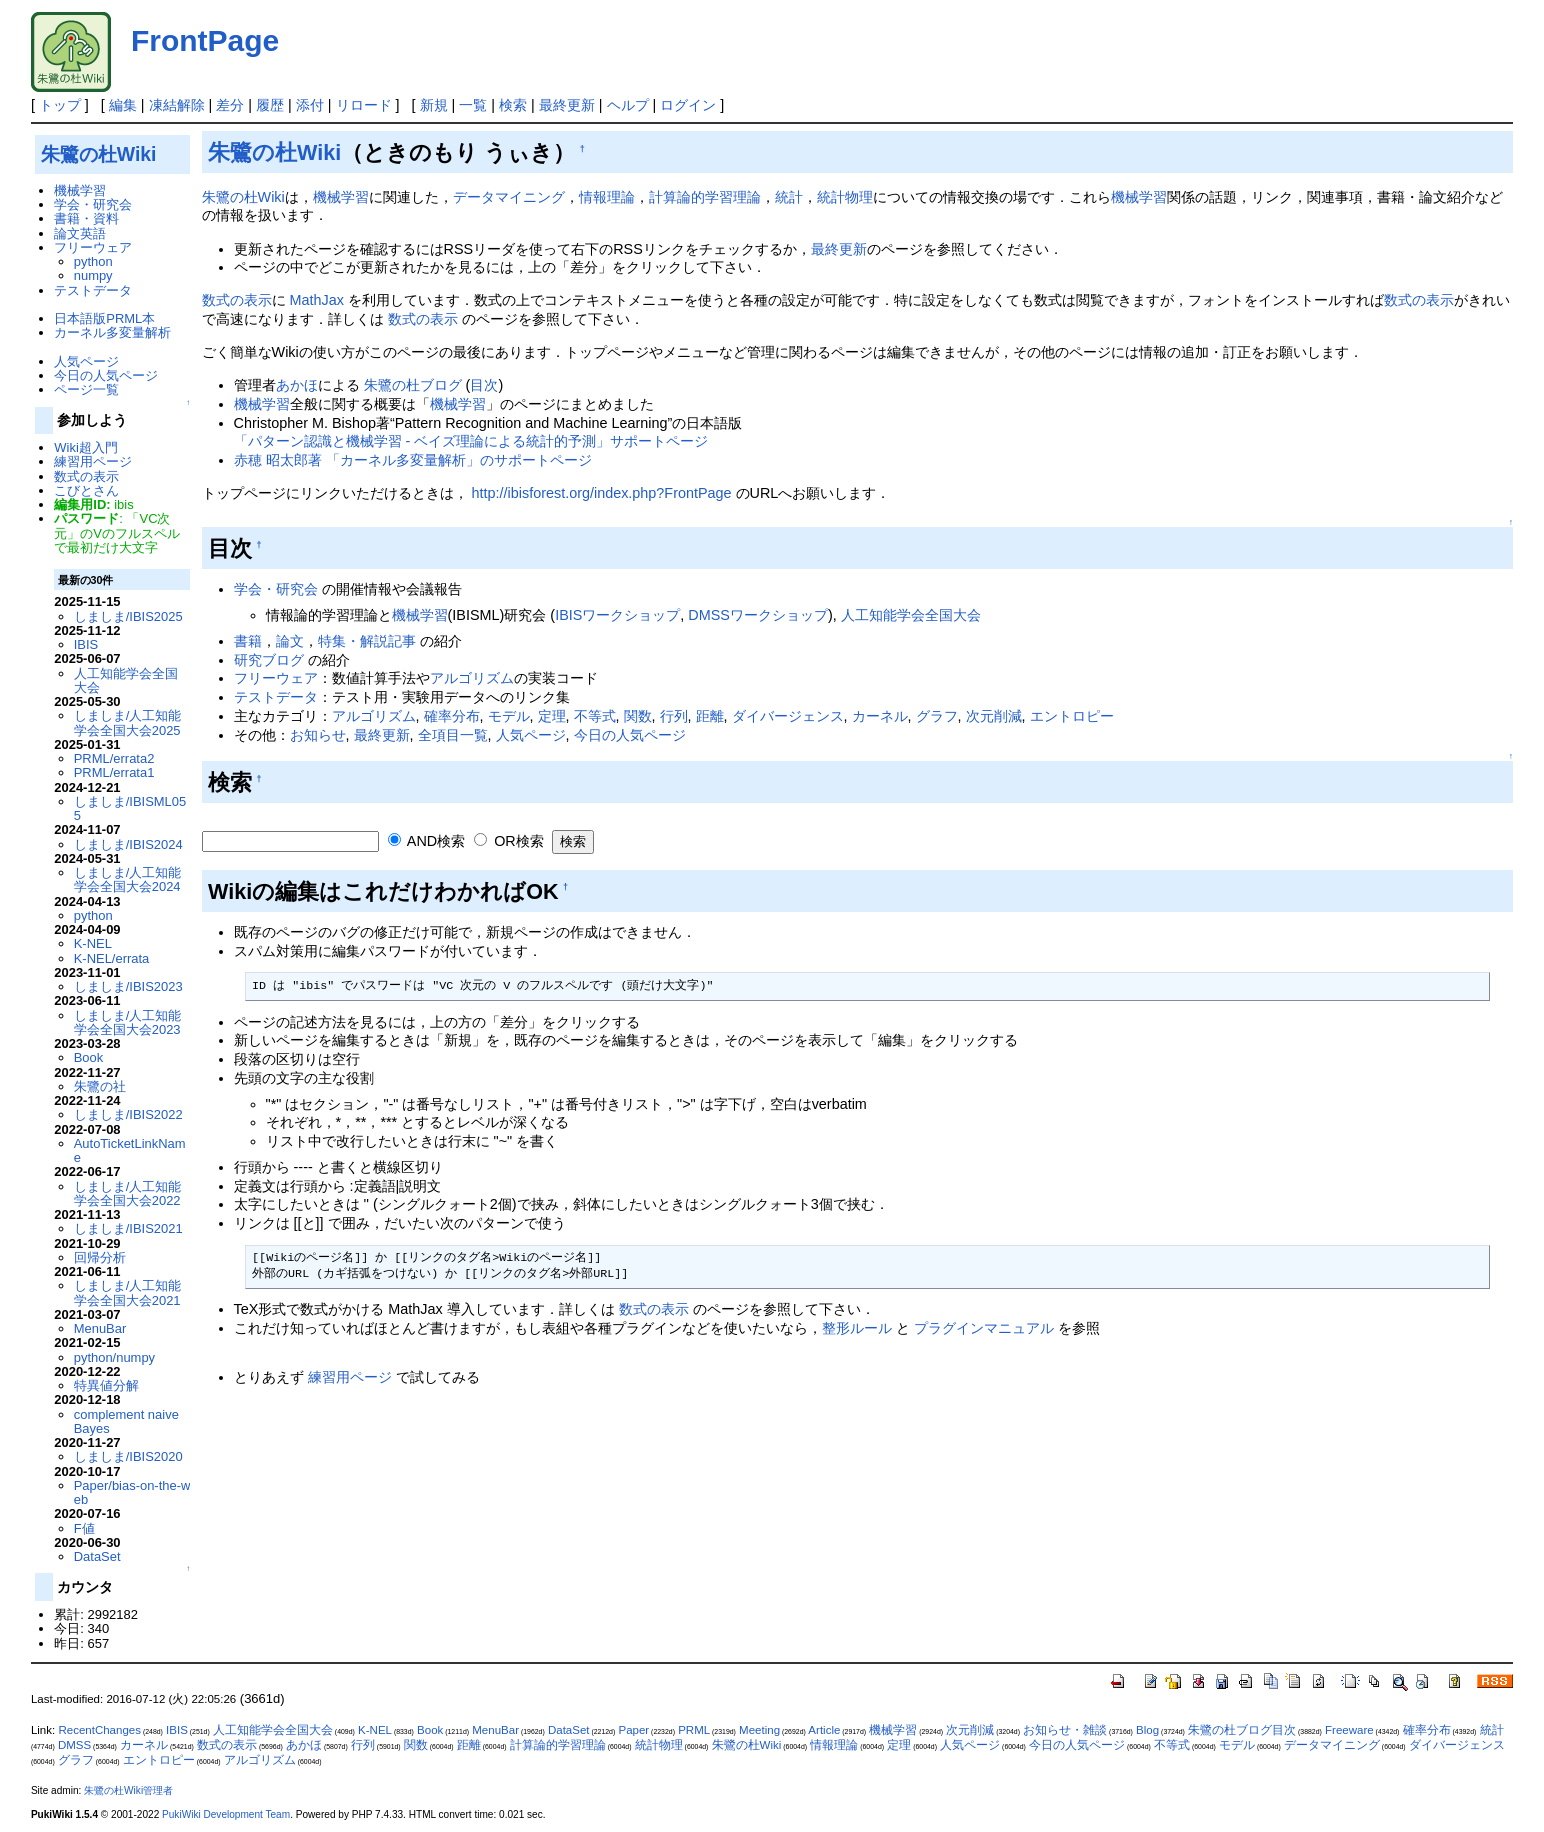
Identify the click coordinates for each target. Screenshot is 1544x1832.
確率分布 (452, 716)
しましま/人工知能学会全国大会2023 (128, 1022)
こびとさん (86, 490)
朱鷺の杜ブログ (413, 385)
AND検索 (427, 841)
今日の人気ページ (630, 735)
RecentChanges (99, 1730)
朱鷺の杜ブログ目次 (1242, 1730)
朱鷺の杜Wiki (274, 152)
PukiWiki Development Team (226, 1814)
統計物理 (845, 197)
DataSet (97, 1556)
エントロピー (1072, 716)
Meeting (759, 1730)
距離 (710, 716)
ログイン (688, 105)
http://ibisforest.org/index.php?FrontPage (602, 493)
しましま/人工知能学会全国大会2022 (128, 1193)
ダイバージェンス (788, 716)
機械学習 (341, 197)
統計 (789, 197)
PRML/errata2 (114, 758)
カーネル (880, 716)
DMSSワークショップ (758, 615)
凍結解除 (177, 105)
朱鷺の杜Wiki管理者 (128, 1790)
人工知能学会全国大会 (911, 615)
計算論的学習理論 (705, 197)
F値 (84, 1528)
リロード (364, 105)
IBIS (86, 644)
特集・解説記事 (367, 641)
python (93, 261)
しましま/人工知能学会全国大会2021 (128, 1292)
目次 (484, 385)
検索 (513, 105)
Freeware (1349, 1730)
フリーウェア (276, 678)
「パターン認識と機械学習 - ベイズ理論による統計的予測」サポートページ (471, 441)
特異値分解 (106, 1385)
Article (824, 1730)
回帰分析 (100, 1257)
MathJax (317, 300)
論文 (290, 641)
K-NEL (93, 943)
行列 (674, 716)
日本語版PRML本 (104, 318)
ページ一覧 (86, 389)
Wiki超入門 (85, 447)
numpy (93, 275)
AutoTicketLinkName (130, 1150)
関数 (638, 716)
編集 (123, 105)
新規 (434, 105)
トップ (60, 105)
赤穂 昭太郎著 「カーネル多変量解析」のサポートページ (413, 460)
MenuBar (100, 1328)
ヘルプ (628, 105)
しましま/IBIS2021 (128, 1228)
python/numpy (114, 1357)
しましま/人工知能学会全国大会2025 (128, 722)
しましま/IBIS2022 (128, 1114)
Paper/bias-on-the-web (132, 1492)
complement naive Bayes (126, 1421)
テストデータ (276, 697)
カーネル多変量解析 (112, 332)
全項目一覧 (453, 735)
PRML (694, 1730)
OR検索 (509, 841)
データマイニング (509, 197)
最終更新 (567, 105)
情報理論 (607, 197)
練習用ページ (350, 1377)
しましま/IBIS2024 (128, 844)
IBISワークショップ (617, 615)
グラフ (937, 716)
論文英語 (80, 233)
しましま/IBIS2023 (128, 986)
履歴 (270, 105)
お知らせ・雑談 (1065, 1730)
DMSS (74, 1745)
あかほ (297, 385)
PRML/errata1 (114, 772)
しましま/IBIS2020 (128, 1456)
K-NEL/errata (112, 958)
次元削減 (994, 716)
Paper (633, 1730)
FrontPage (205, 40)
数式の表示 (237, 300)
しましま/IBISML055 (130, 808)
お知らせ (318, 735)
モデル (509, 716)
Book (89, 1057)
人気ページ (531, 735)
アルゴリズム (472, 678)
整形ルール (857, 1328)
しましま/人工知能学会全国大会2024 (128, 879)
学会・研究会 (276, 589)
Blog (1147, 1730)
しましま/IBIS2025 (128, 616)
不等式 (595, 716)
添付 (310, 105)
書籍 (248, 641)
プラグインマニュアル (984, 1328)
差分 (230, 105)
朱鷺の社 (100, 1086)
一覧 (473, 105)
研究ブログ (269, 660)
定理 (552, 716)
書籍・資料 (86, 218)
